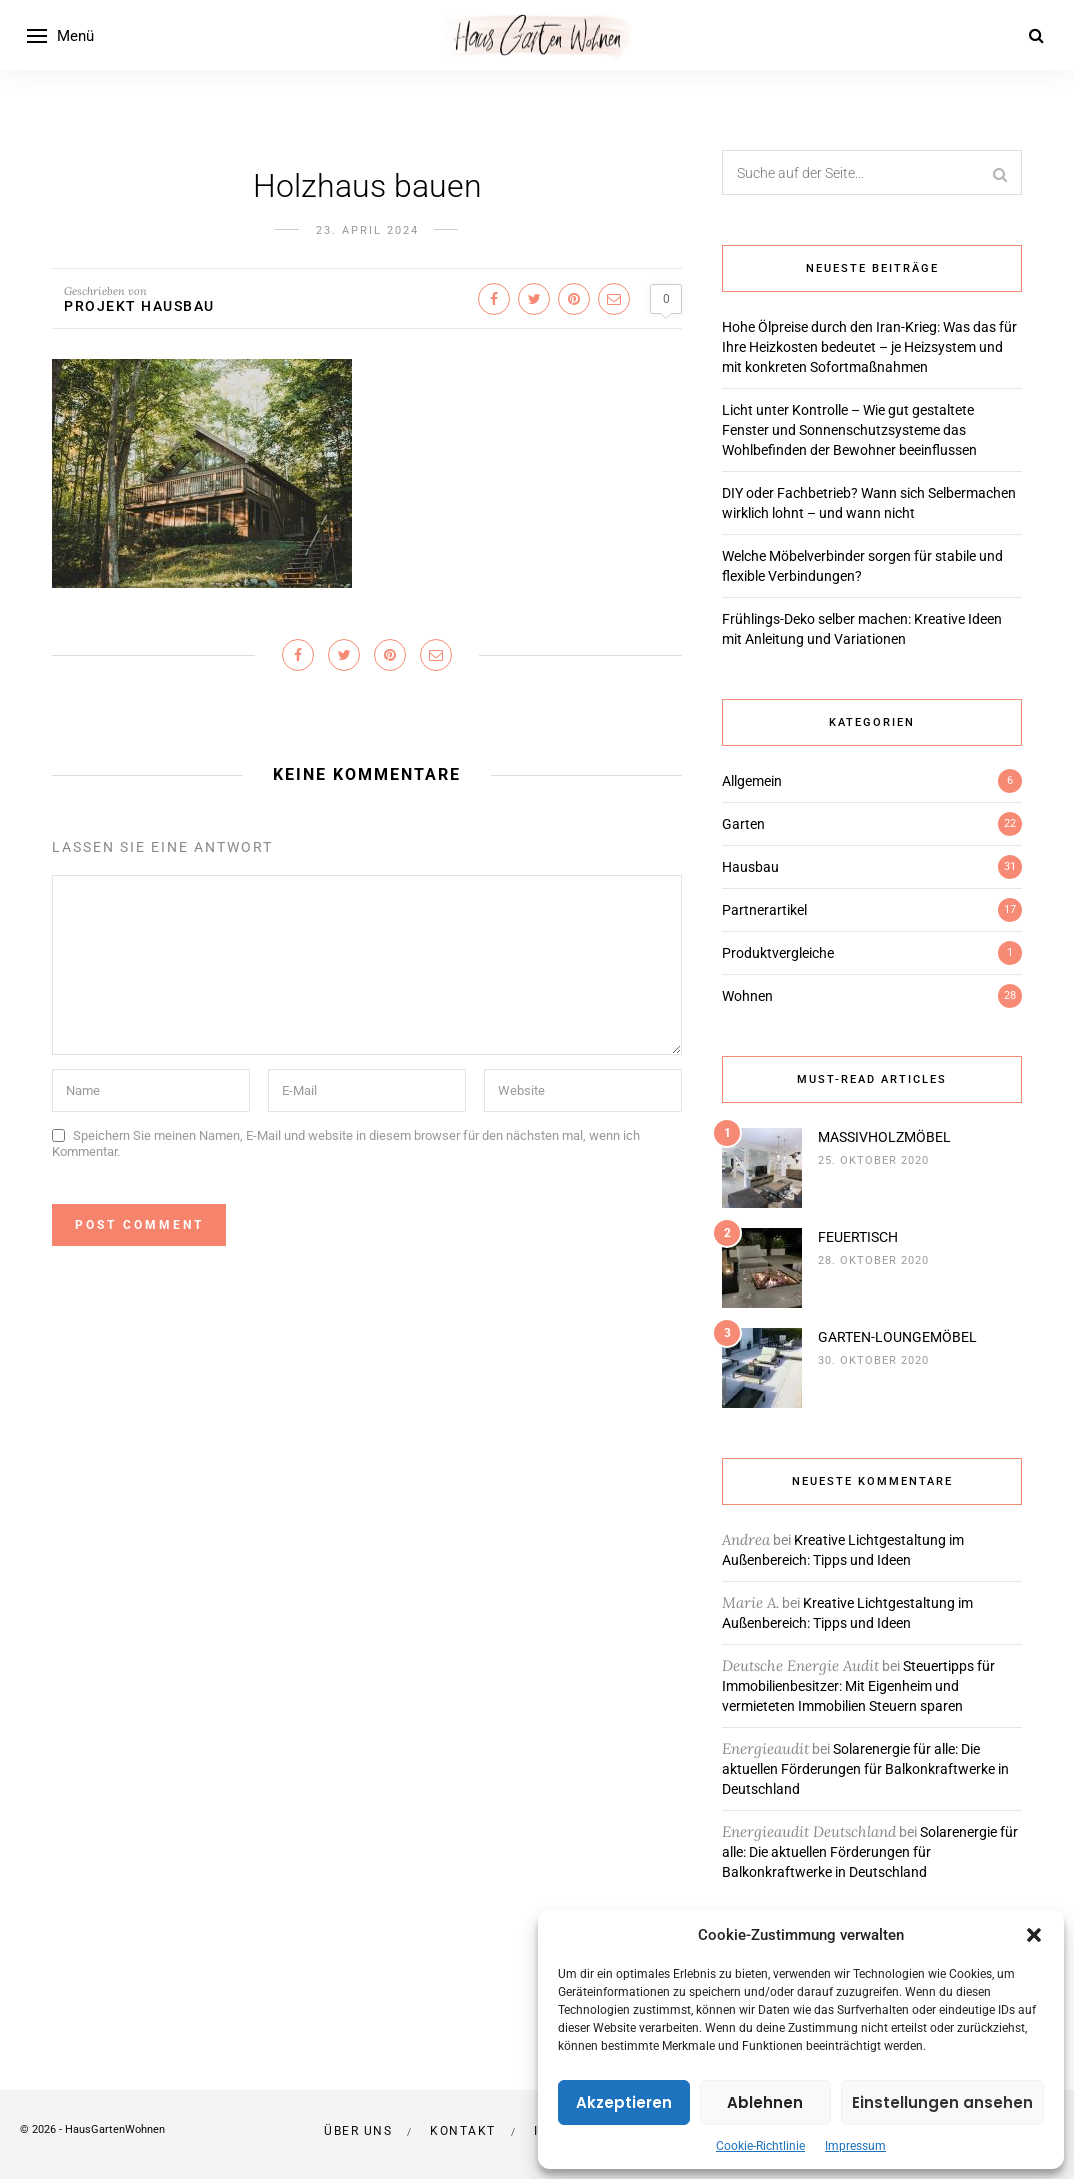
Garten (743, 824)
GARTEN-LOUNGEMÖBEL (897, 1337)
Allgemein (752, 781)
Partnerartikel (764, 910)
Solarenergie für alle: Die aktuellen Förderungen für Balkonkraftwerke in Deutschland (865, 1769)
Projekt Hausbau (139, 306)
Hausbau (750, 867)
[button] (1034, 1935)
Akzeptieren (624, 2102)
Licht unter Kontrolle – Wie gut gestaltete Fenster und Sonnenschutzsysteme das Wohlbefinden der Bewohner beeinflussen (849, 430)
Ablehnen (765, 2102)
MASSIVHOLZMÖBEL (884, 1137)
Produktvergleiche (778, 953)
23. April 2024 (367, 230)
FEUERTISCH (858, 1237)
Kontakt (463, 2131)
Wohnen (747, 996)
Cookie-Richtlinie (760, 2146)
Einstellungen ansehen (942, 2102)
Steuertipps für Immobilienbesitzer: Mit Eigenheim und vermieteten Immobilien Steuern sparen (858, 1686)
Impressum (855, 2146)
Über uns (358, 2131)
